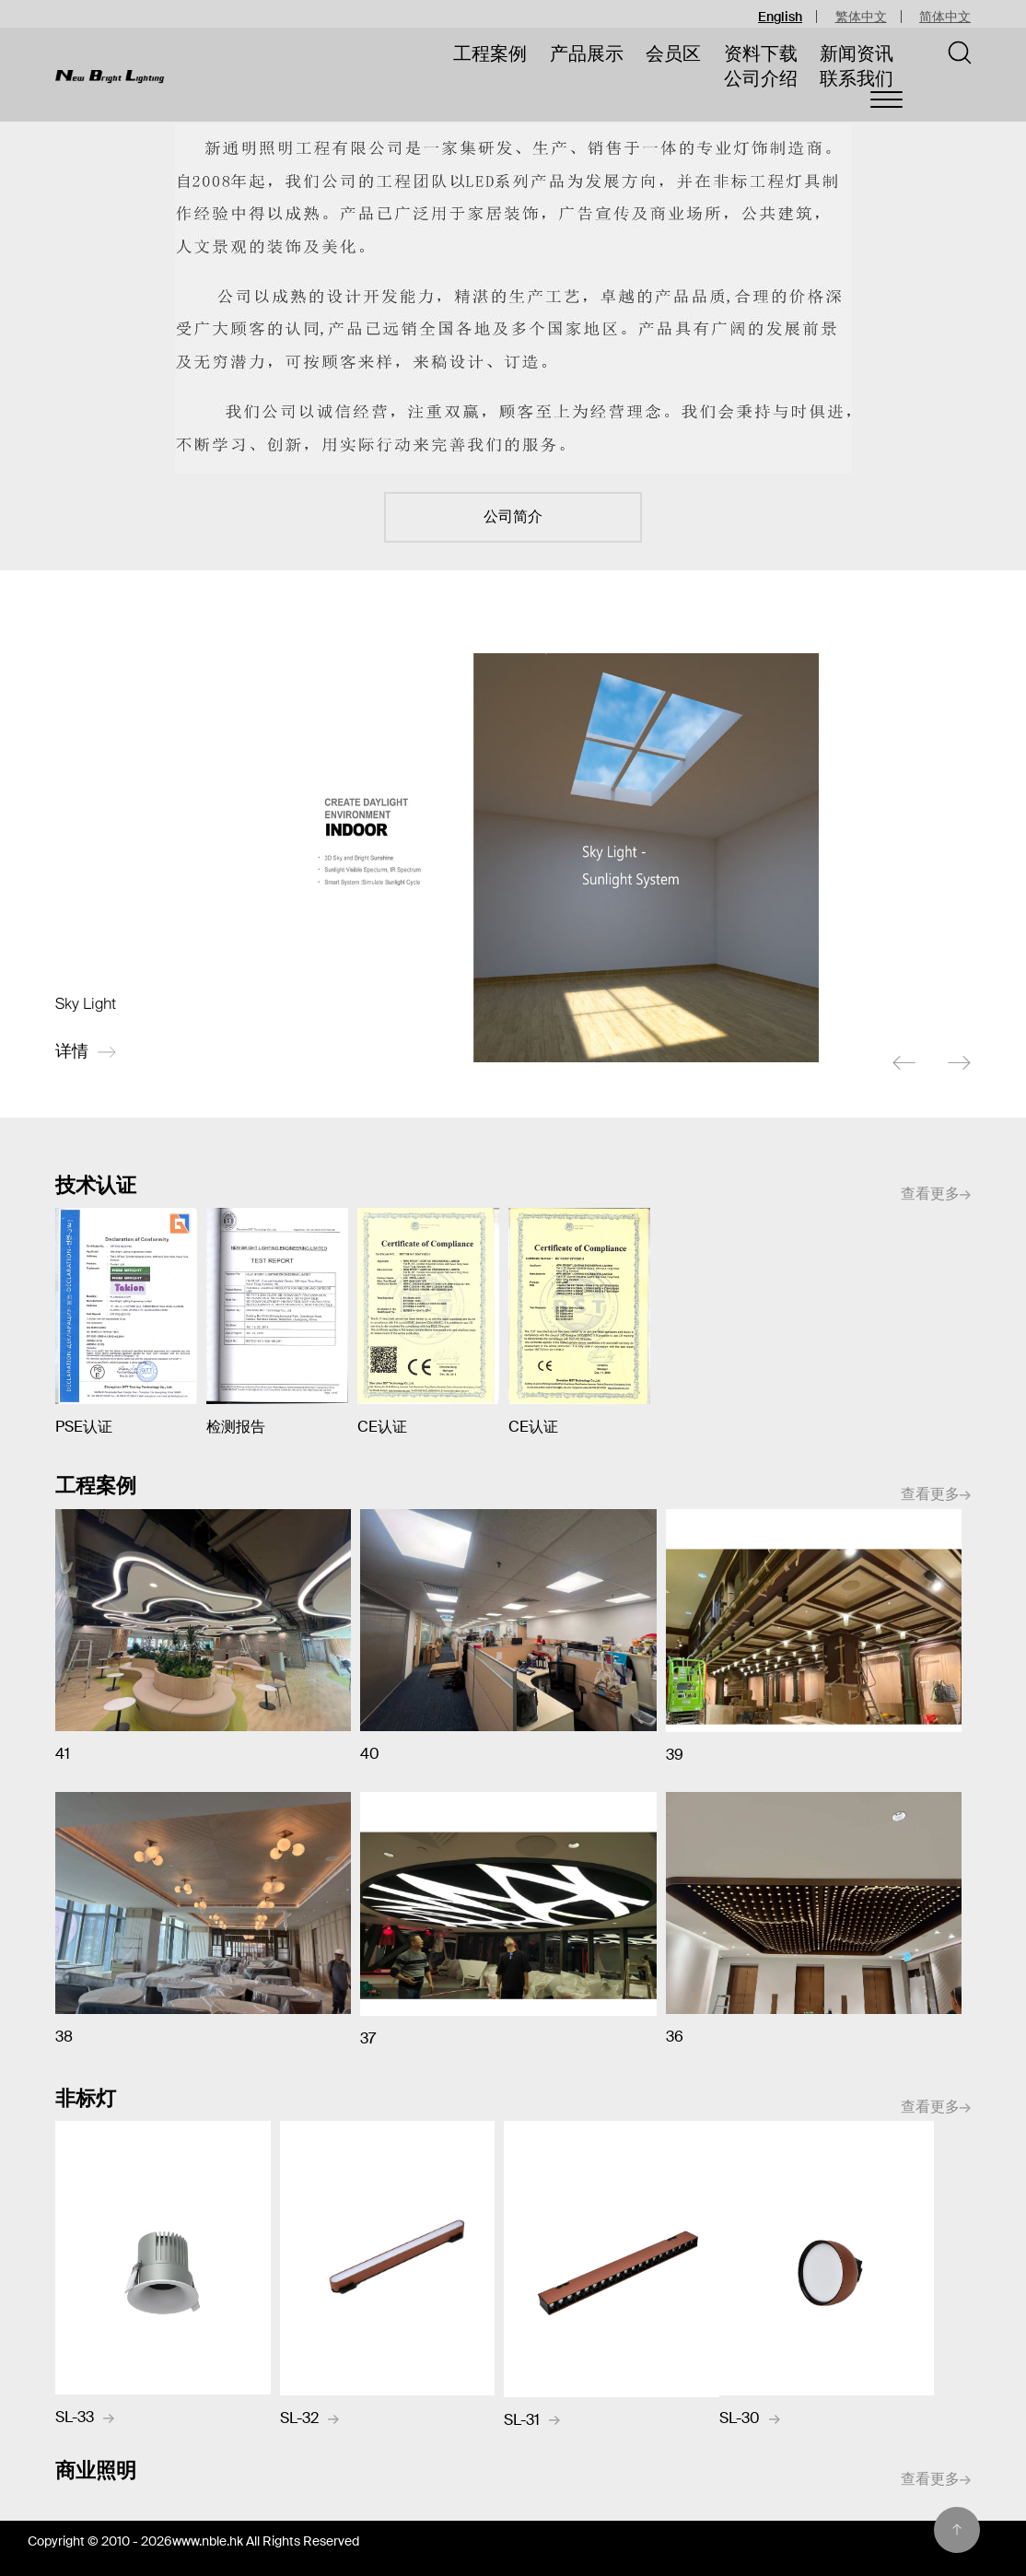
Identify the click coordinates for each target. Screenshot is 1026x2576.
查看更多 (936, 1195)
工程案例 (490, 53)
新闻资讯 (856, 53)
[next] (959, 1063)
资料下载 (761, 53)
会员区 (673, 53)
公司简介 (513, 516)
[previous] (903, 1063)
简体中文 (945, 16)
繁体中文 (861, 16)
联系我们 (856, 78)
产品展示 (587, 53)
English (780, 16)
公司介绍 (761, 78)
